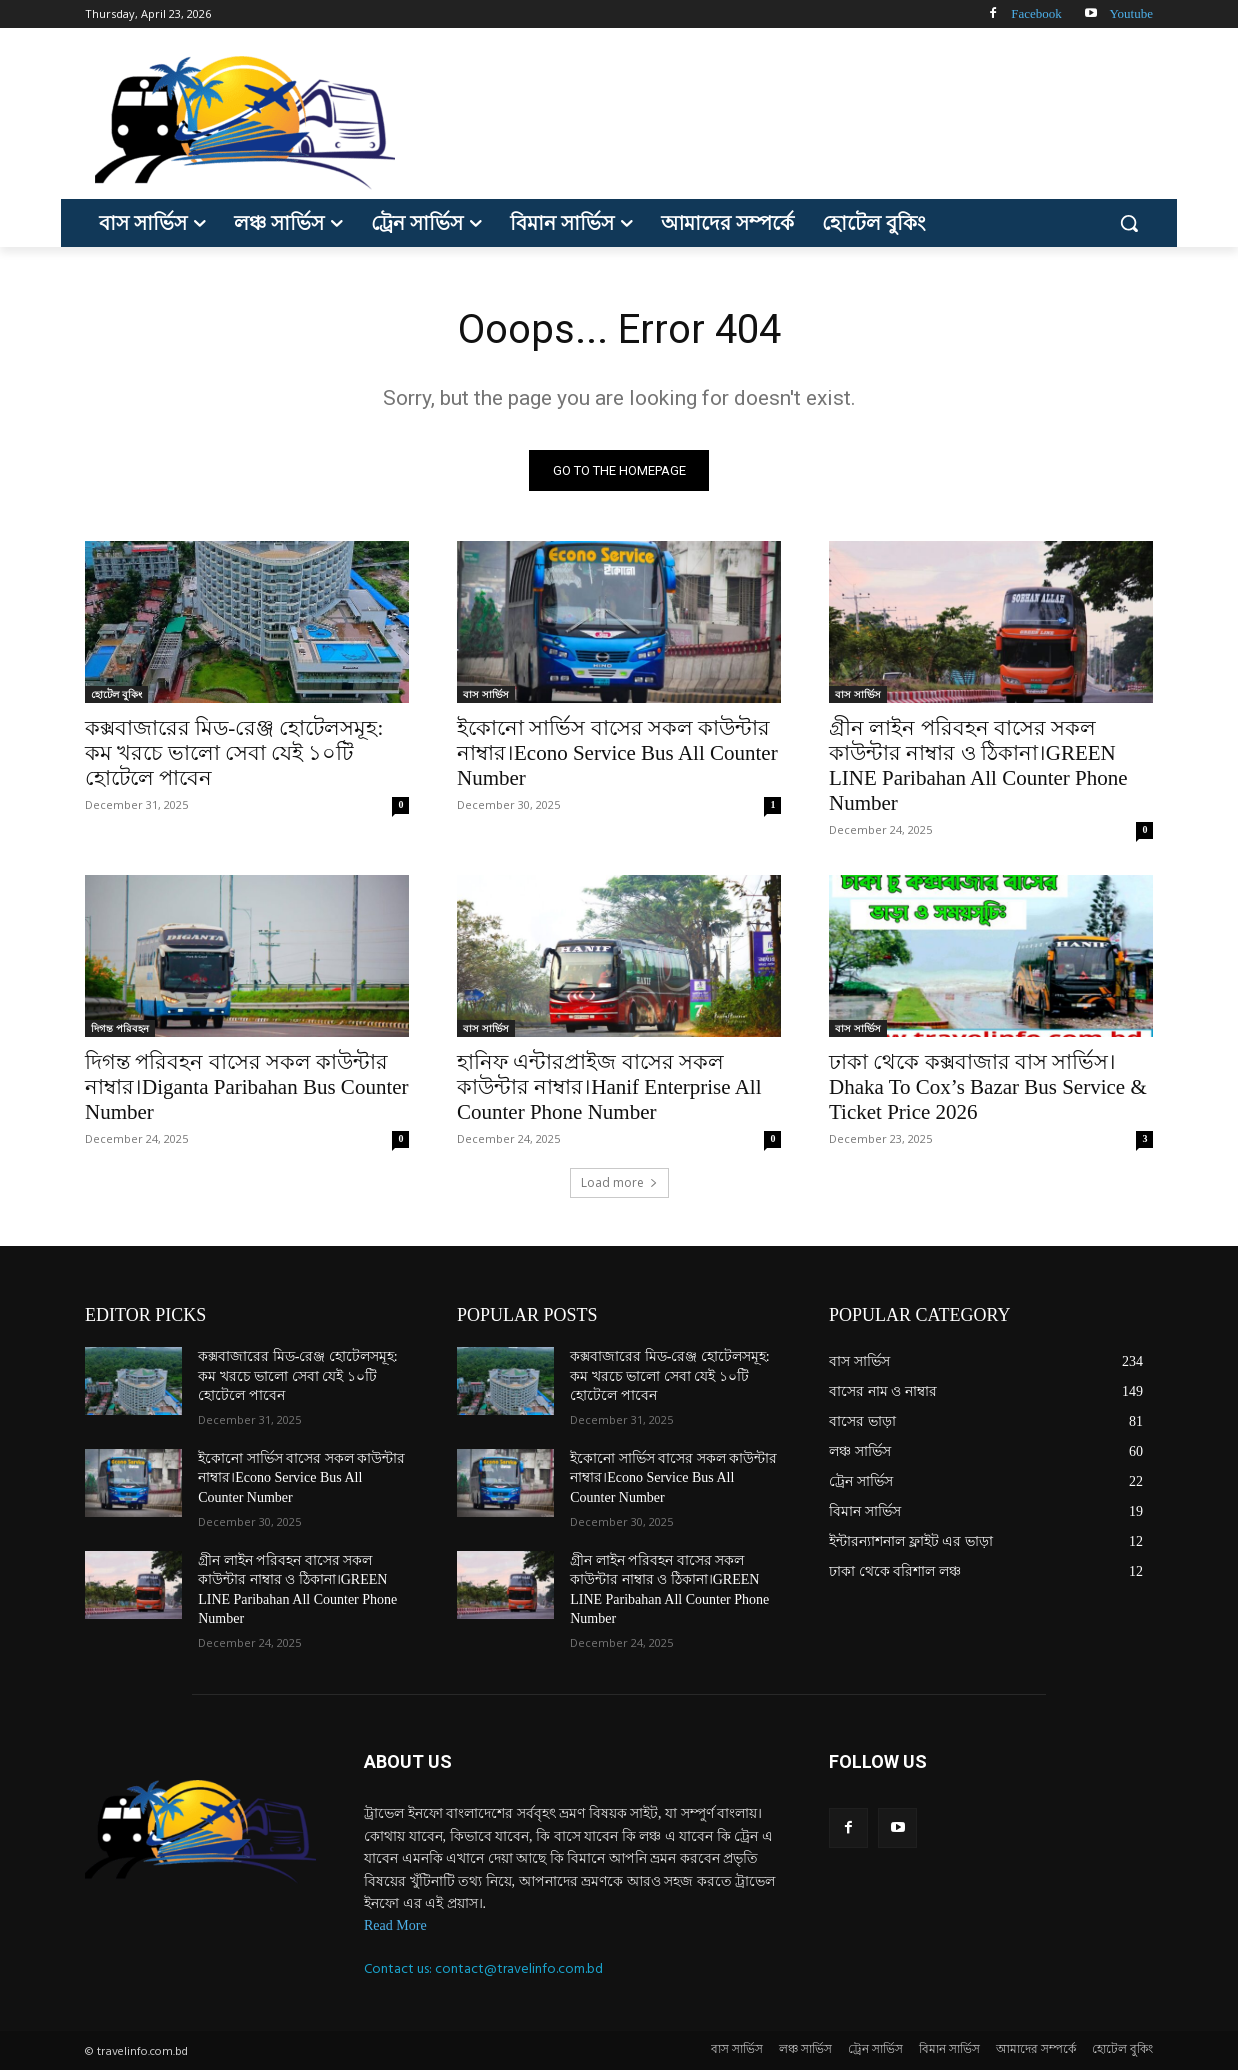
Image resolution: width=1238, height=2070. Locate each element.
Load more (619, 1182)
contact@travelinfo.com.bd (519, 1968)
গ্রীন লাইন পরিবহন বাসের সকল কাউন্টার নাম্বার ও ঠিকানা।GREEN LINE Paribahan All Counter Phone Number (978, 765)
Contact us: (399, 1968)
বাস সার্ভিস (486, 694)
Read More (395, 1925)
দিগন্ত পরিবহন (120, 1028)
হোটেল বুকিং (116, 694)
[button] (1129, 223)
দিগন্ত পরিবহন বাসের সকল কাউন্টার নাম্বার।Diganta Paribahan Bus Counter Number (247, 1087)
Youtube (1131, 13)
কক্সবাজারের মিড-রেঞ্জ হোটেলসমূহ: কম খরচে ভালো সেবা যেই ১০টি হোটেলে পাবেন (234, 753)
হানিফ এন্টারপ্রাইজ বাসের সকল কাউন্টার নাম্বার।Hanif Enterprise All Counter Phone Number (609, 1087)
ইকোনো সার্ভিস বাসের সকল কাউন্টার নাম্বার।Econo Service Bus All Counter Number (617, 753)
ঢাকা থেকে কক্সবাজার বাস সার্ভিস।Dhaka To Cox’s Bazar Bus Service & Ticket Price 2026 (988, 1087)
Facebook (1036, 13)
